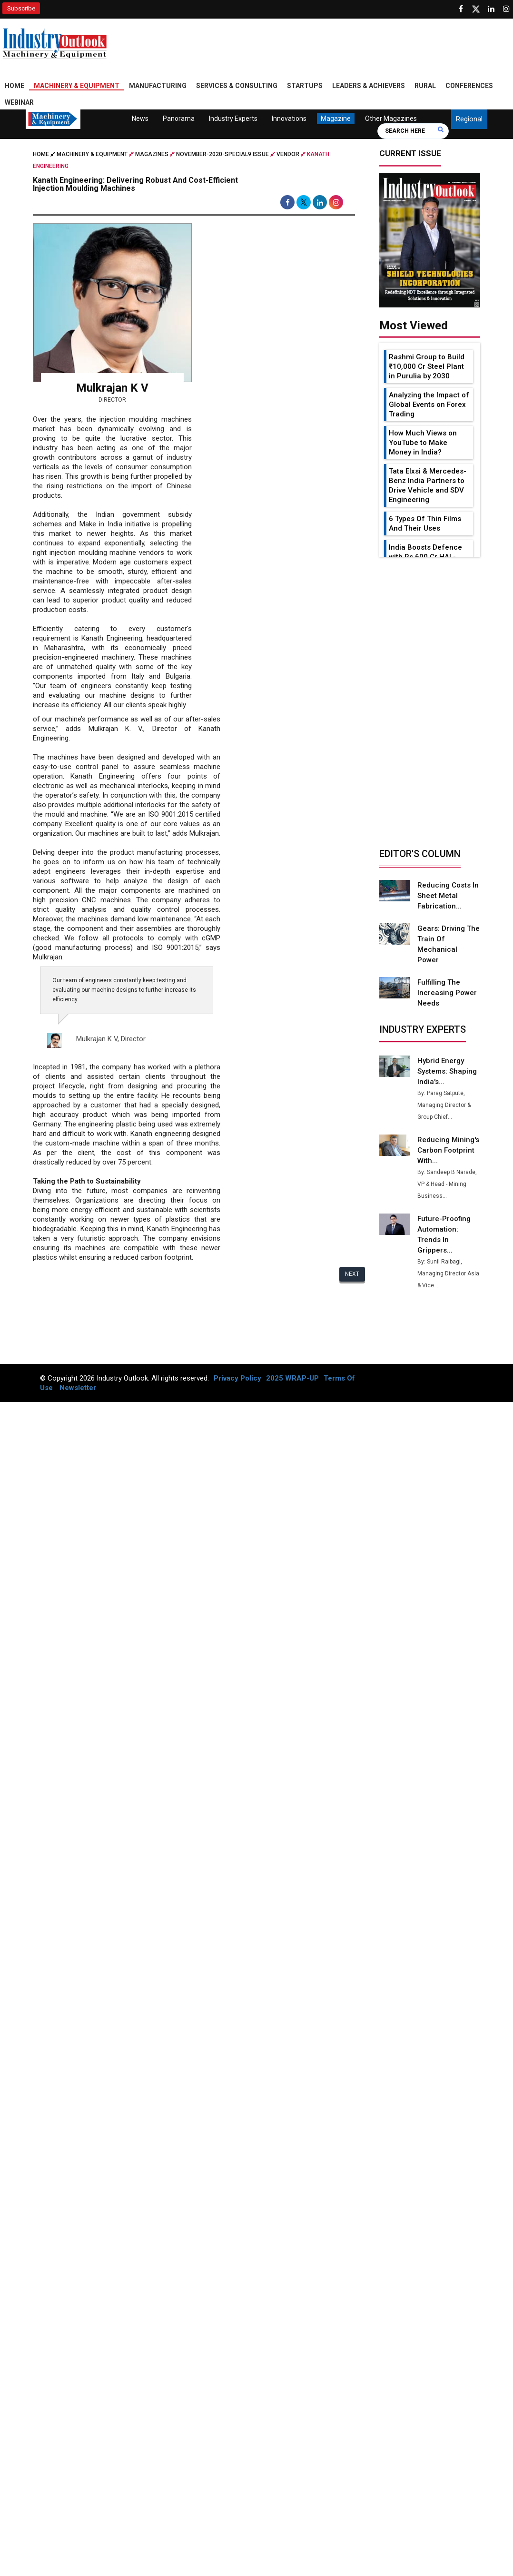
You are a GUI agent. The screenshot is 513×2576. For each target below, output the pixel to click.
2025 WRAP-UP (292, 1367)
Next (352, 1274)
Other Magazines (391, 118)
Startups (305, 85)
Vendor (287, 154)
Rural (425, 85)
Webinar (19, 102)
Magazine (336, 118)
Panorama (179, 118)
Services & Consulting (236, 85)
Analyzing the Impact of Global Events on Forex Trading (429, 404)
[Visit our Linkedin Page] (491, 9)
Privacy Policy (237, 1367)
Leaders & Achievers (368, 85)
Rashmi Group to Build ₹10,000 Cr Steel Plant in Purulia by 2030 (426, 366)
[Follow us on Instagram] (506, 9)
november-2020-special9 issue (222, 154)
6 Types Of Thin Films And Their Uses (425, 523)
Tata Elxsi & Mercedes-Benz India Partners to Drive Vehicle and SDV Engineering (427, 485)
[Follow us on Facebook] (460, 9)
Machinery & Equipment (76, 85)
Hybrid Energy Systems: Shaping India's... (447, 1061)
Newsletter (77, 1377)
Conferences (469, 85)
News (140, 118)
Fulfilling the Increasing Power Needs (446, 982)
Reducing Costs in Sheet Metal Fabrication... (448, 895)
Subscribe (21, 8)
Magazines (151, 154)
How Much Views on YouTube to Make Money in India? (423, 442)
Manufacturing (158, 85)
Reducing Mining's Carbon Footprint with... (448, 1140)
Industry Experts (233, 118)
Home (14, 85)
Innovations (289, 118)
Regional (469, 119)
